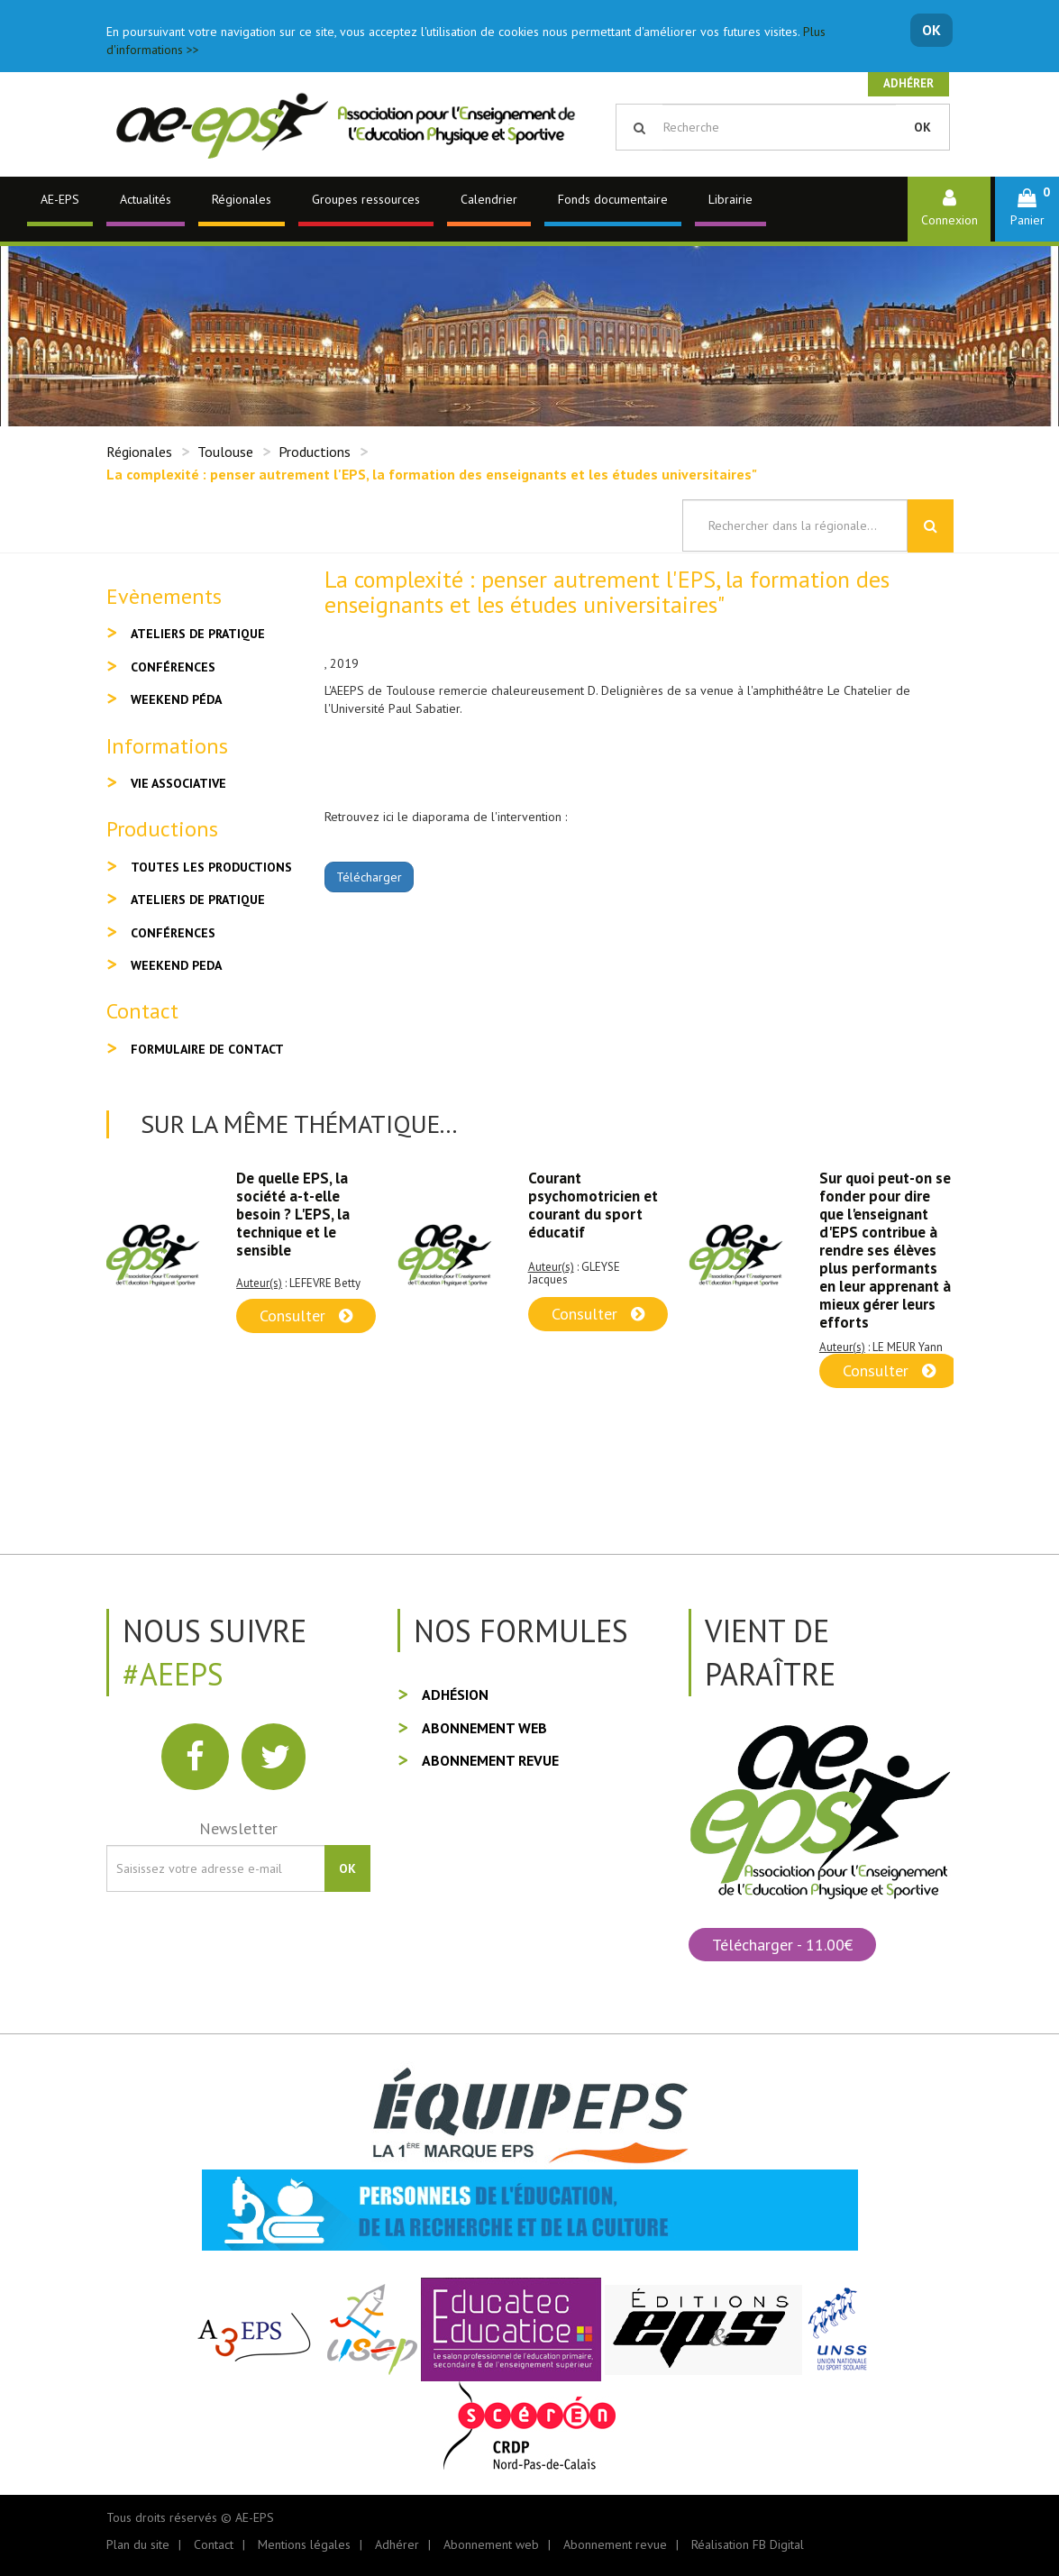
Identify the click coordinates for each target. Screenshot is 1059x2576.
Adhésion (455, 1694)
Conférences (173, 667)
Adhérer (908, 83)
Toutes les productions (211, 867)
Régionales (241, 199)
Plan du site (137, 2544)
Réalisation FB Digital (747, 2544)
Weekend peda (176, 965)
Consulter (306, 1315)
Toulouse (225, 452)
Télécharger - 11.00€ (782, 1944)
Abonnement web (484, 1728)
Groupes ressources (366, 199)
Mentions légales (304, 2544)
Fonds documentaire (613, 199)
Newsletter (238, 1828)
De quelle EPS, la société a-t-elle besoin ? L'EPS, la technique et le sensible (293, 1214)
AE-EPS (60, 199)
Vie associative (178, 783)
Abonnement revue (490, 1760)
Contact (213, 2544)
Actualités (145, 199)
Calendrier (489, 199)
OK (931, 30)
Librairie (730, 199)
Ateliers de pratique (198, 634)
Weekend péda (176, 699)
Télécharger (369, 877)
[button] (1027, 208)
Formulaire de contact (207, 1049)
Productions (314, 452)
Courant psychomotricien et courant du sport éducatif (593, 1205)
